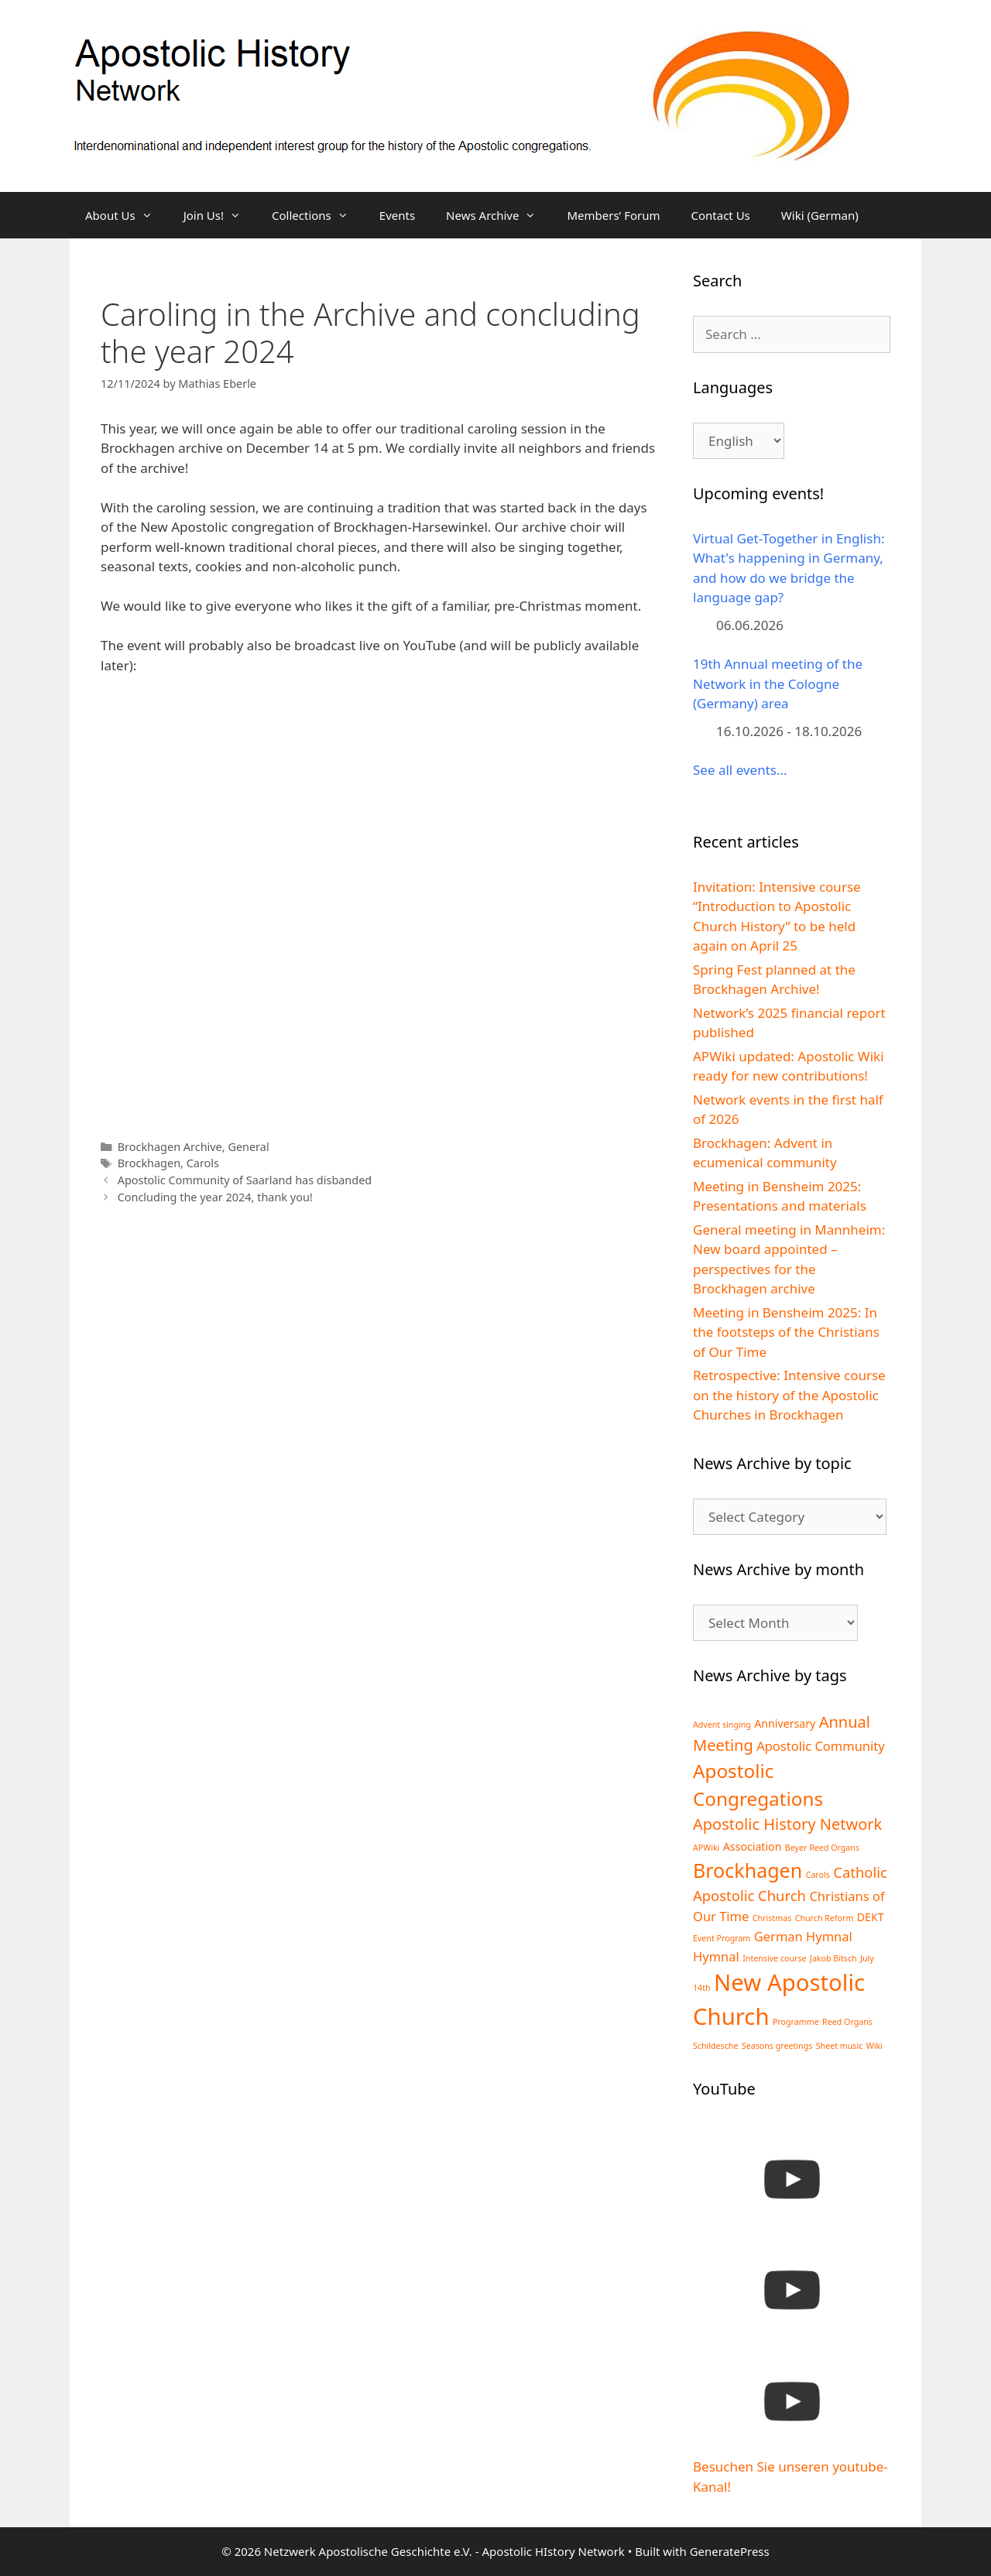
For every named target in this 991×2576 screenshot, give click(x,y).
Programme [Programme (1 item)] (796, 2021)
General (248, 1146)
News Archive (498, 215)
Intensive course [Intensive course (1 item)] (774, 1958)
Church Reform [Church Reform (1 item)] (824, 1918)
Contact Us (720, 215)
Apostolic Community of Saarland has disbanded (245, 1180)
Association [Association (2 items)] (752, 1846)
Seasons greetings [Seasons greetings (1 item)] (777, 2045)
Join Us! (219, 215)
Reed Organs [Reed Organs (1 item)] (847, 2021)
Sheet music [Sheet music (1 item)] (839, 2045)
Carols (203, 1163)
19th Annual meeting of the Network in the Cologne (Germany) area (777, 683)
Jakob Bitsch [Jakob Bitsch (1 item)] (833, 1958)
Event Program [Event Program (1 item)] (721, 1938)
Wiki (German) (820, 215)
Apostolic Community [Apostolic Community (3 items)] (820, 1746)
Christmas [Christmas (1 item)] (772, 1918)
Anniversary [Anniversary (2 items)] (784, 1723)
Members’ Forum (613, 215)
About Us (126, 215)
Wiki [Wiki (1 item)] (874, 2045)
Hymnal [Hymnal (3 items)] (716, 1956)
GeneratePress (730, 2551)
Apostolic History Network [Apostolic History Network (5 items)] (787, 1824)
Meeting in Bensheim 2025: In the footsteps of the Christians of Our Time (786, 1332)
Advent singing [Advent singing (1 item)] (722, 1724)
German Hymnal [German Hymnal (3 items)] (803, 1936)
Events (397, 215)
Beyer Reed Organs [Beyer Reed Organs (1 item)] (822, 1847)
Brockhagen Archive (170, 1146)
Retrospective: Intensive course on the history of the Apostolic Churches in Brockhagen (789, 1394)
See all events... (740, 770)
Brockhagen (149, 1163)
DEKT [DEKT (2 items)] (870, 1917)
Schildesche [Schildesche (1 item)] (715, 2045)
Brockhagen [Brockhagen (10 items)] (747, 1870)
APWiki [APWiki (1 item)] (706, 1847)
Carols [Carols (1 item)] (818, 1874)
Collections (318, 215)
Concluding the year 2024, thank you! (215, 1197)
